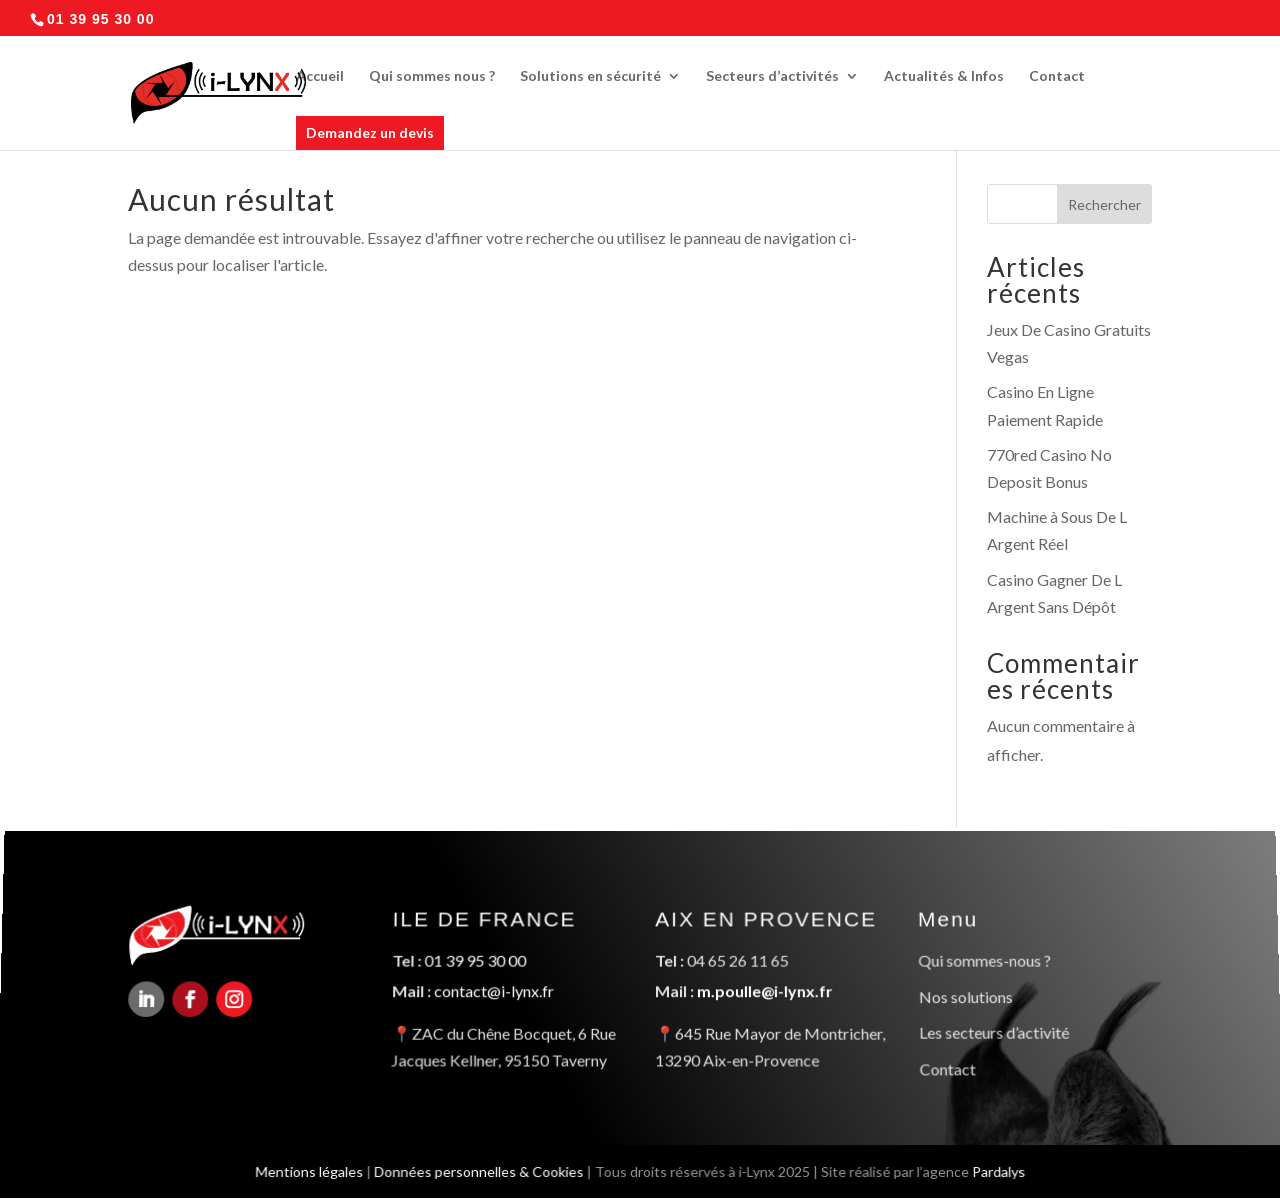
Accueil (320, 76)
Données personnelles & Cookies (476, 1169)
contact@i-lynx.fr (494, 992)
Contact (1057, 76)
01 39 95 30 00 (476, 963)
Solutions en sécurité (590, 76)
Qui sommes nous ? (432, 76)
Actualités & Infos (944, 76)
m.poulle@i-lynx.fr (765, 992)
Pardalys (1003, 1169)
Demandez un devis (370, 132)
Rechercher (1104, 204)
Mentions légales (304, 1169)
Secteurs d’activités (772, 76)
